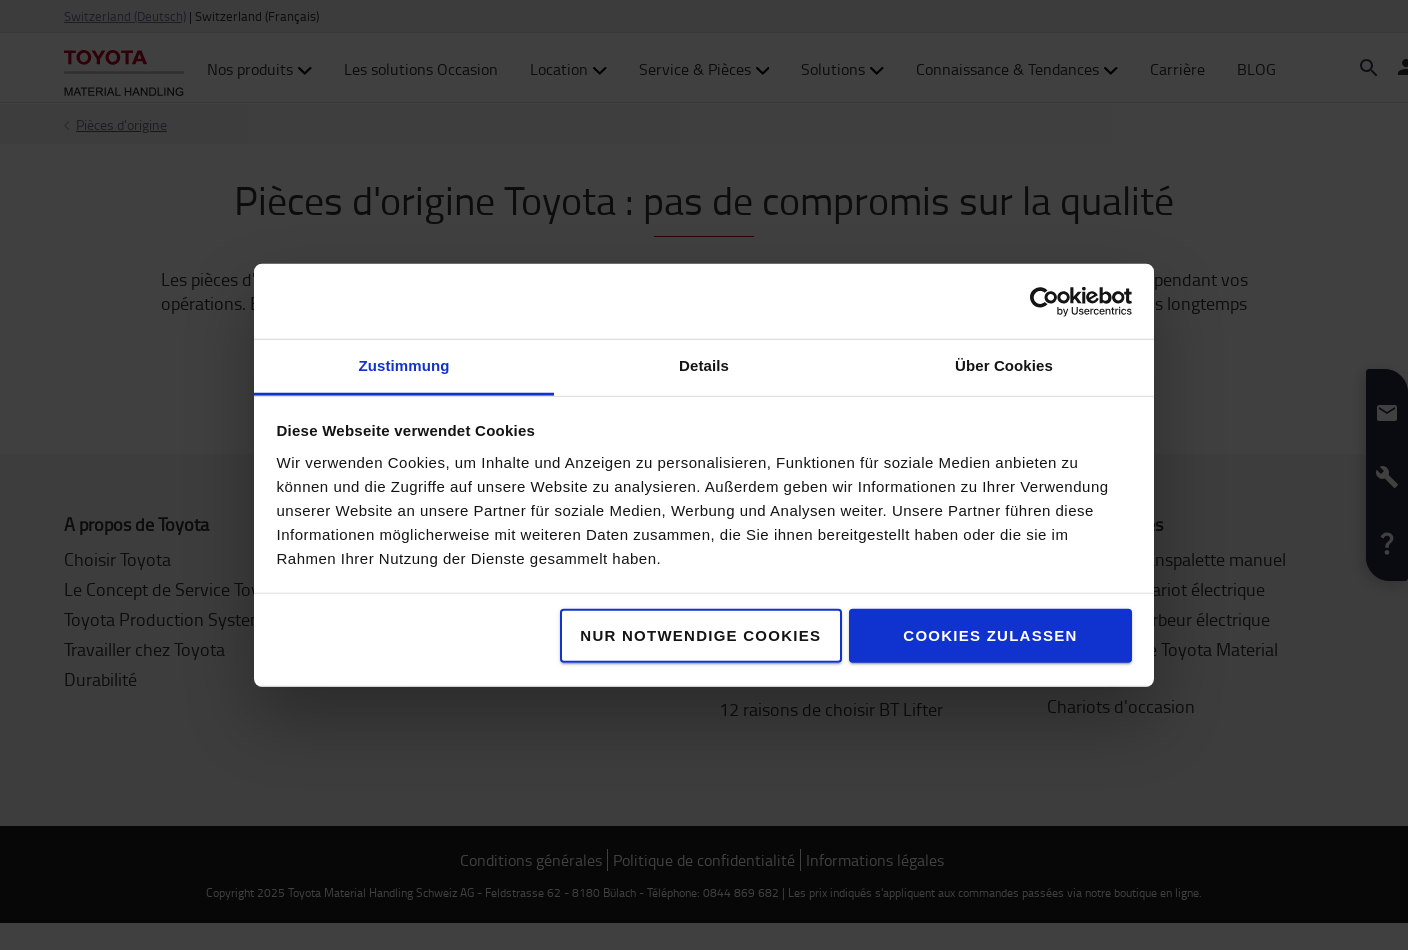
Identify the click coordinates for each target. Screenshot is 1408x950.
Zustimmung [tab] (404, 365)
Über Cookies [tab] (1004, 365)
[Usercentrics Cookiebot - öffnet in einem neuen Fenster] (1044, 301)
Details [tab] (704, 365)
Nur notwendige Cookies (700, 635)
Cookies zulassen (990, 635)
